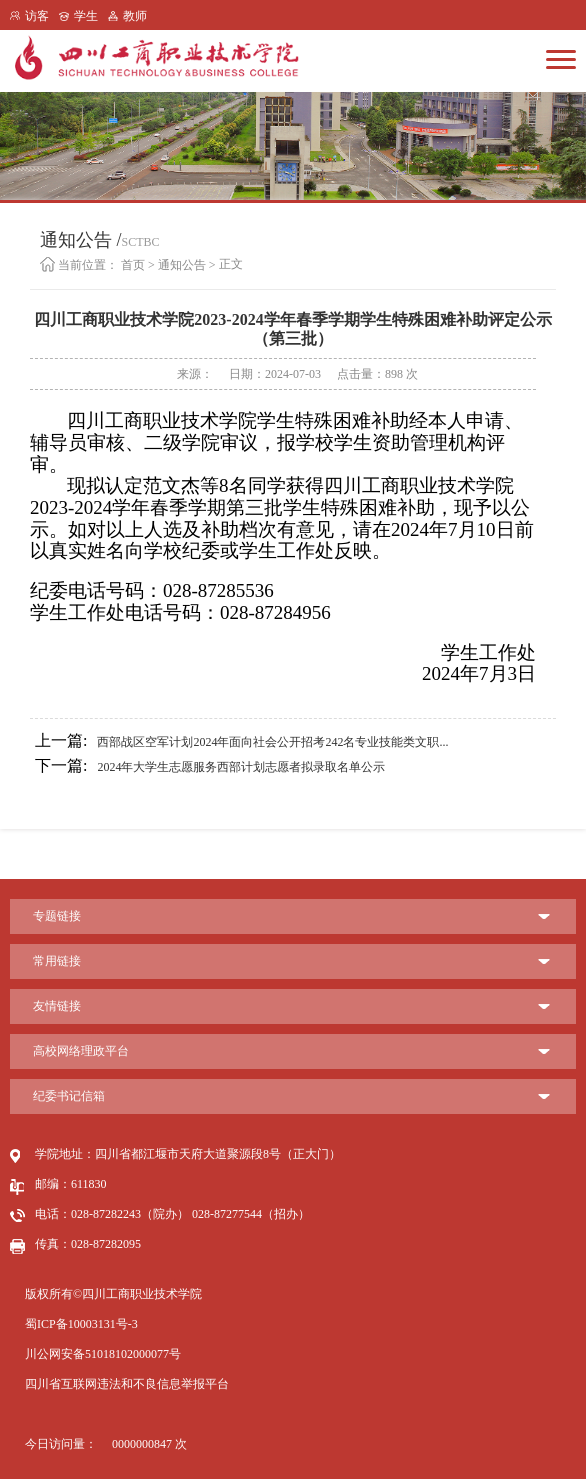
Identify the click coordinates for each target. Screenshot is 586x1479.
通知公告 (182, 265)
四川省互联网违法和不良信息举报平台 (127, 1384)
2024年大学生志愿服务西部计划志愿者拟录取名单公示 (210, 766)
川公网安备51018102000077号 (103, 1354)
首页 (133, 265)
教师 (135, 16)
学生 (86, 16)
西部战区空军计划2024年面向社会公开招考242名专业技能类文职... (241, 741)
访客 (37, 16)
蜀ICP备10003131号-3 (81, 1324)
